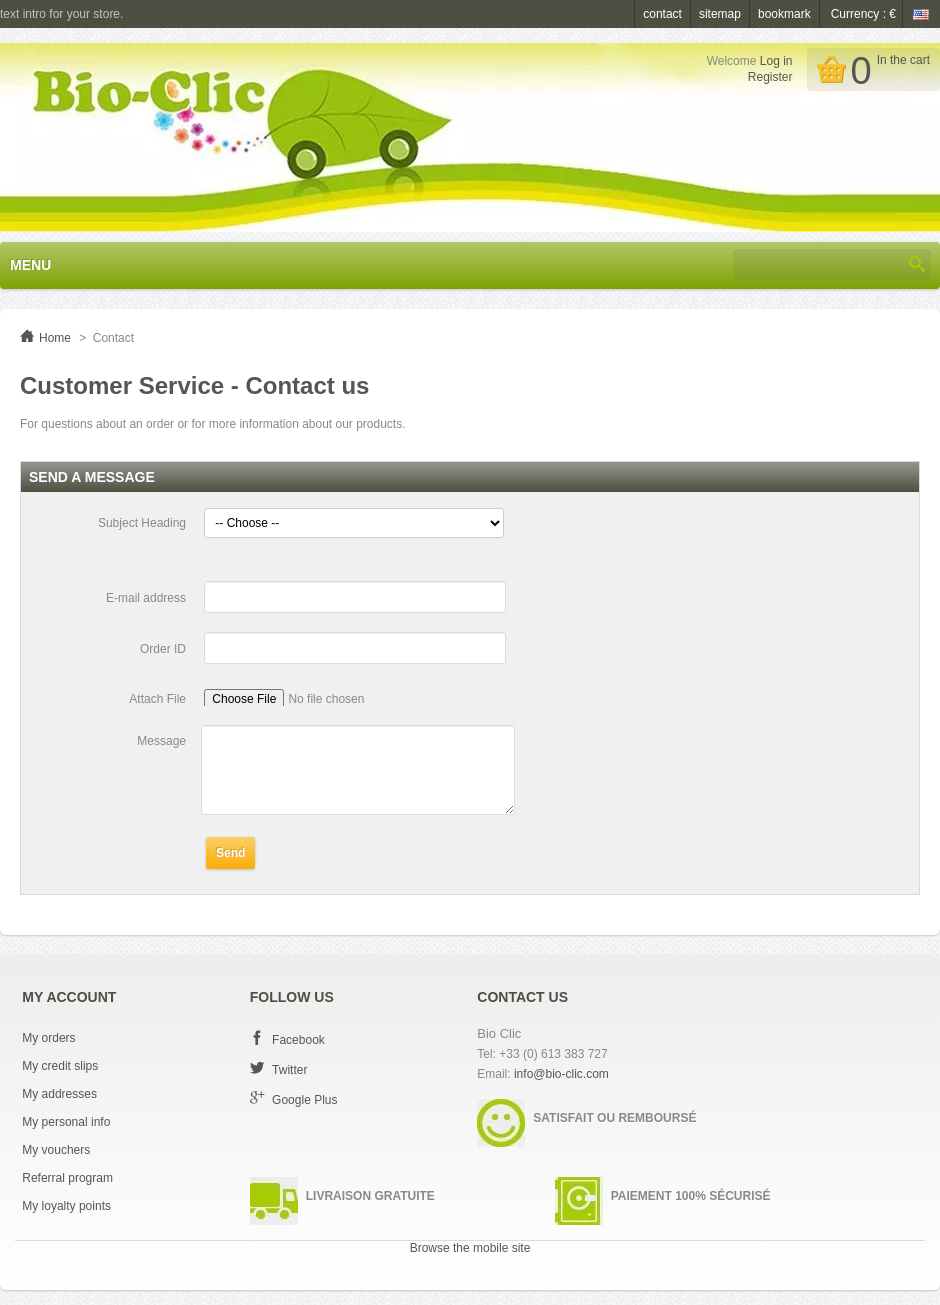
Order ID (163, 649)
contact (662, 14)
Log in (776, 61)
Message (161, 741)
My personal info (66, 1122)
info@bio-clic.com (561, 1074)
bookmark (784, 14)
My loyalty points (66, 1206)
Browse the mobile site (470, 1248)
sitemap (720, 14)
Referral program (67, 1178)
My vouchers (56, 1150)
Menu (30, 265)
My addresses (59, 1094)
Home (55, 338)
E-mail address (146, 598)
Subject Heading (142, 523)
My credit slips (60, 1066)
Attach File (157, 699)
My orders (48, 1038)
